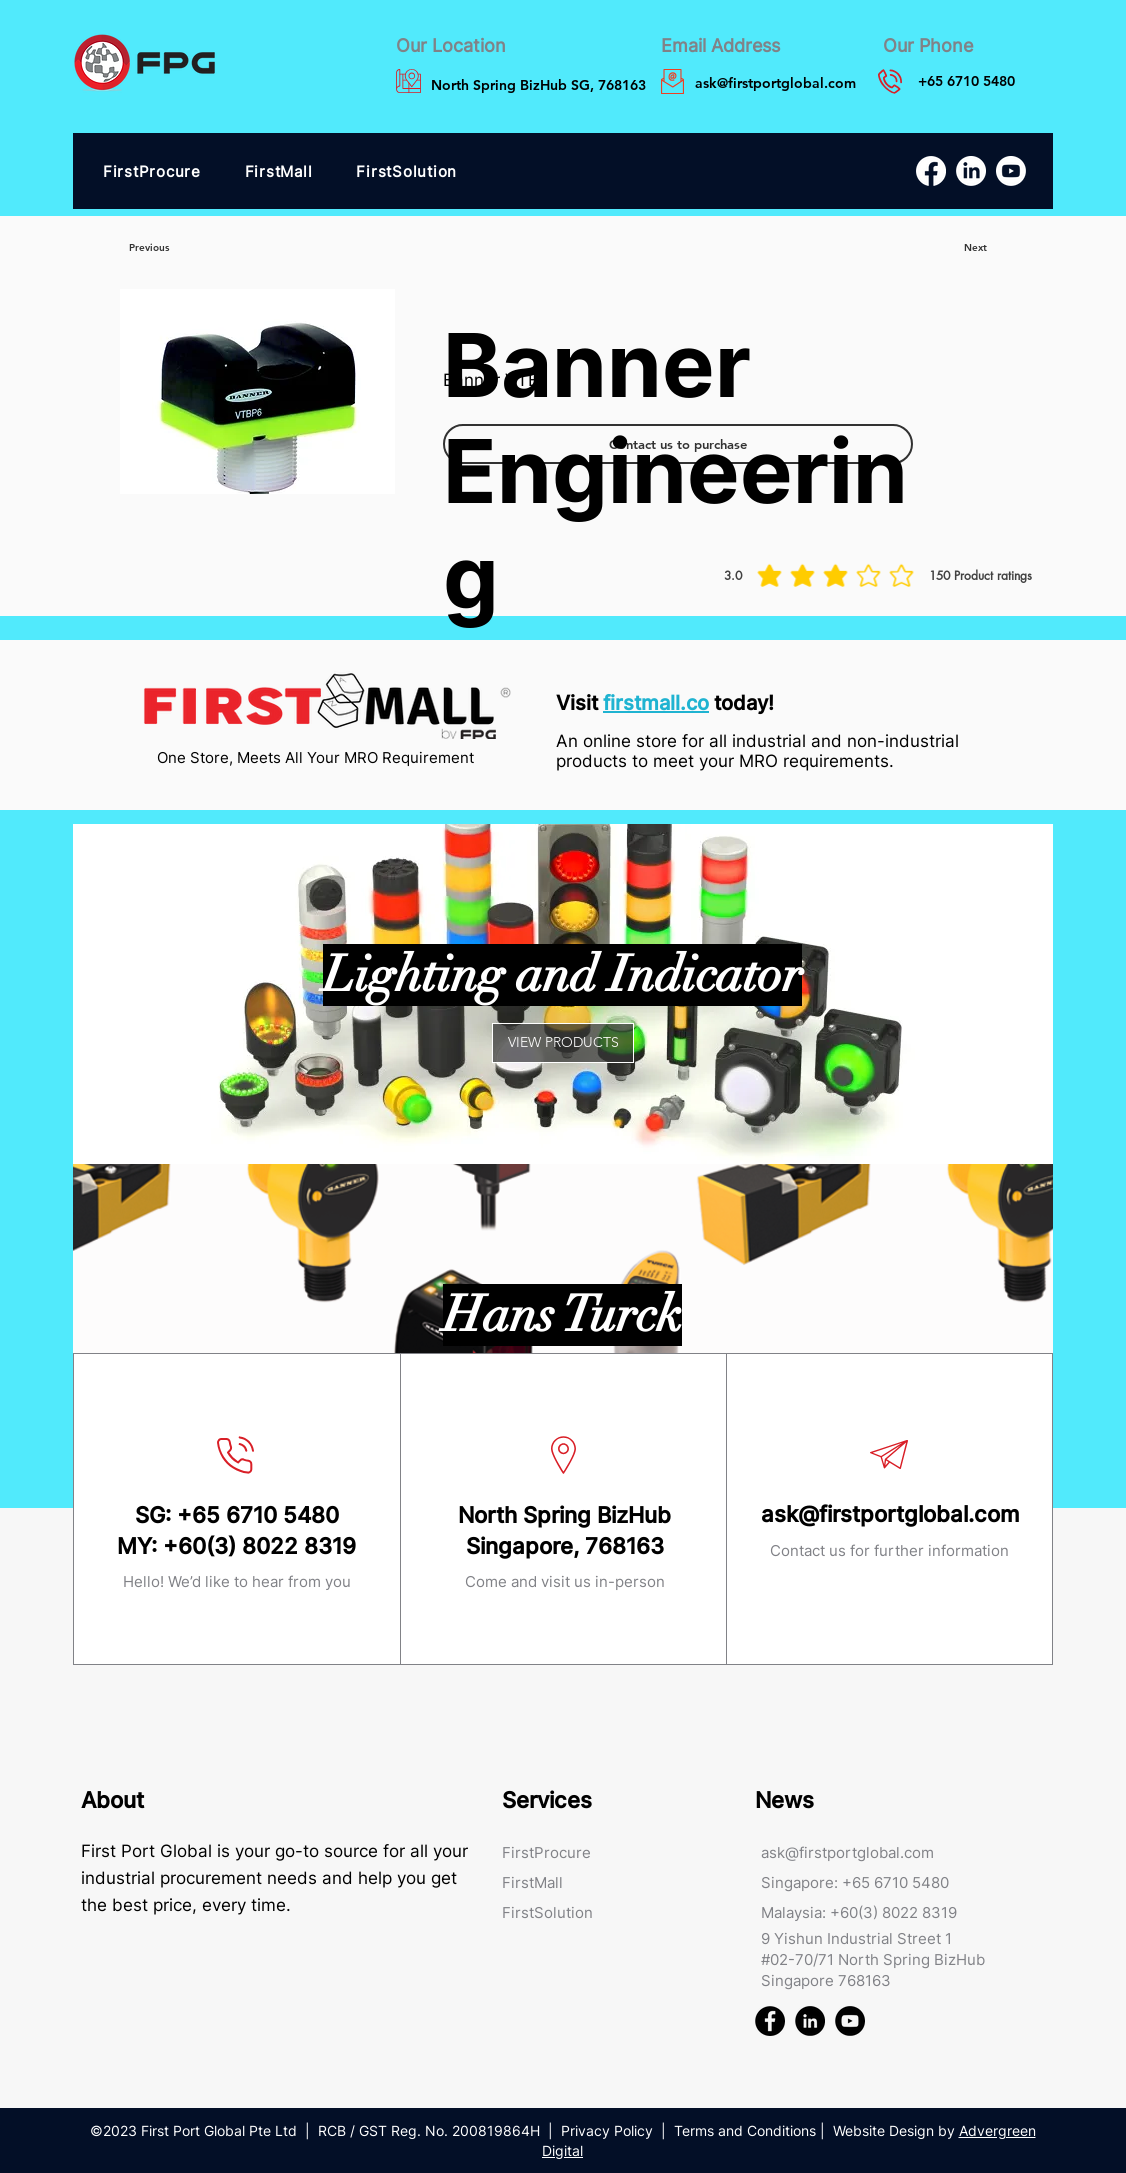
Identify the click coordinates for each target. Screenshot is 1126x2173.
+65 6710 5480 (258, 1515)
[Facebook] (931, 171)
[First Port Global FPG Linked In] (810, 2021)
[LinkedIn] (971, 171)
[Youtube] (1011, 171)
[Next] (975, 248)
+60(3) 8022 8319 (259, 1546)
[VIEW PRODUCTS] (563, 1043)
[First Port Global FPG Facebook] (770, 2021)
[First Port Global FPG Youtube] (850, 2021)
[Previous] (149, 248)
